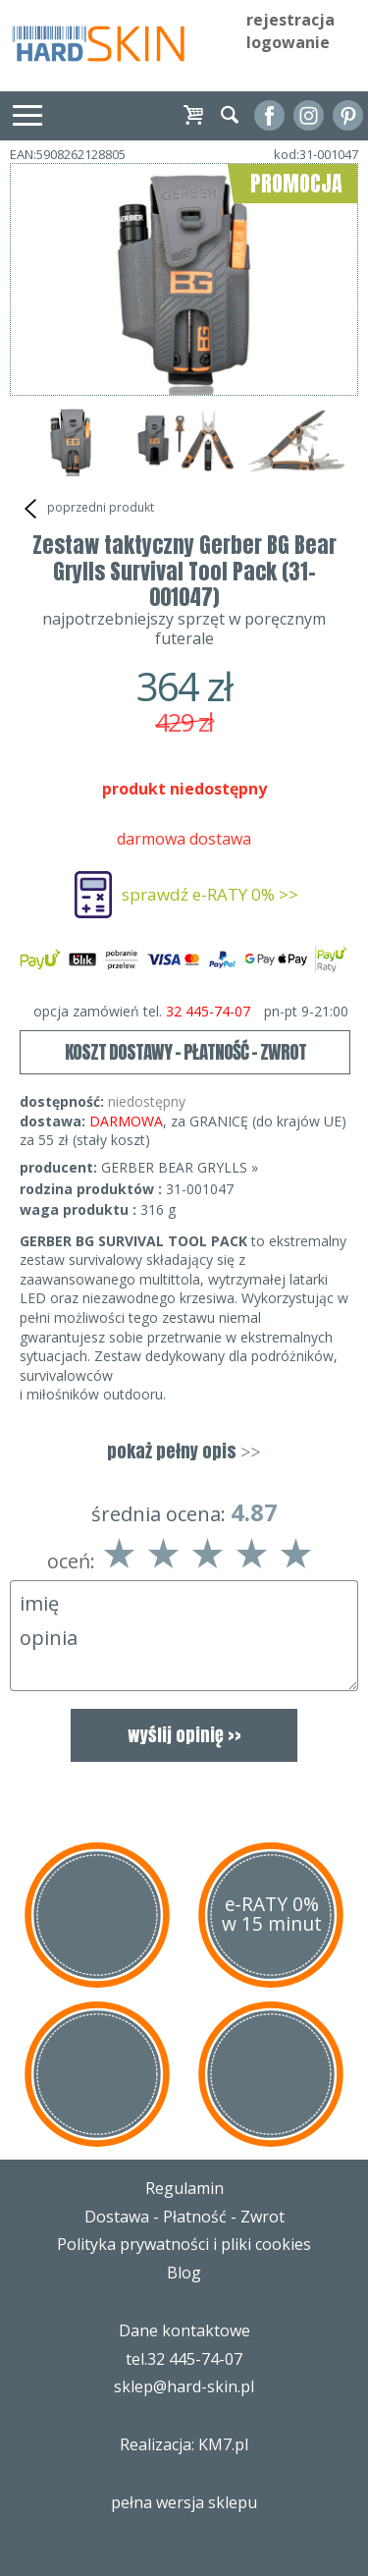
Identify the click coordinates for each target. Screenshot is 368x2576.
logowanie (288, 42)
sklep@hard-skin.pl (184, 2386)
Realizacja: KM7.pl (184, 2444)
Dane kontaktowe (184, 2330)
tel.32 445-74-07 (184, 2359)
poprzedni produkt (87, 508)
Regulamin (184, 2188)
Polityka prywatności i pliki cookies (184, 2244)
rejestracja (290, 19)
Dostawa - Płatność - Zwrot (184, 2216)
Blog (184, 2272)
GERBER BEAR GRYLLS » (179, 1167)
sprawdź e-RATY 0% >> (210, 894)
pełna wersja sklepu (184, 2502)
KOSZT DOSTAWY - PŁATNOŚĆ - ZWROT (185, 1052)
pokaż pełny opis (183, 1451)
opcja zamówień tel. (190, 1011)
